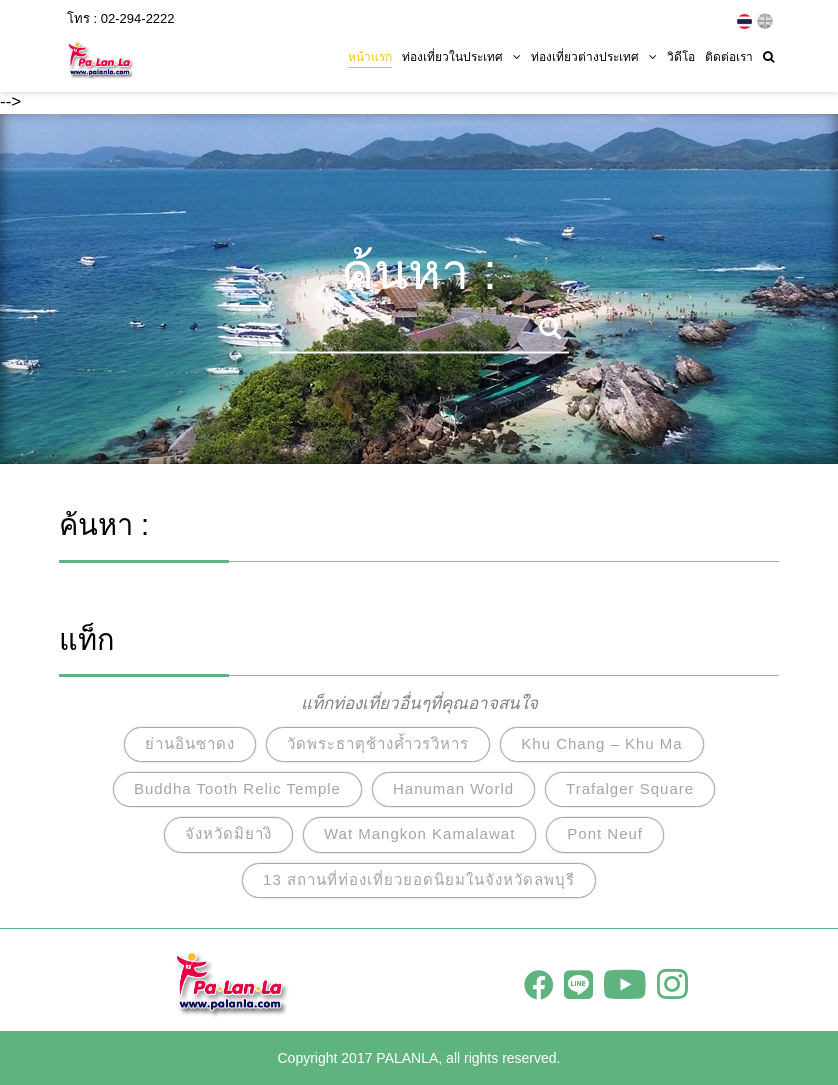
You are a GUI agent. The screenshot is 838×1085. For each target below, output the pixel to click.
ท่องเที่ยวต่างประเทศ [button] (594, 57)
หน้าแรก (370, 57)
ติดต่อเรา (729, 57)
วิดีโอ (681, 57)
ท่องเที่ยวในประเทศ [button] (461, 57)
